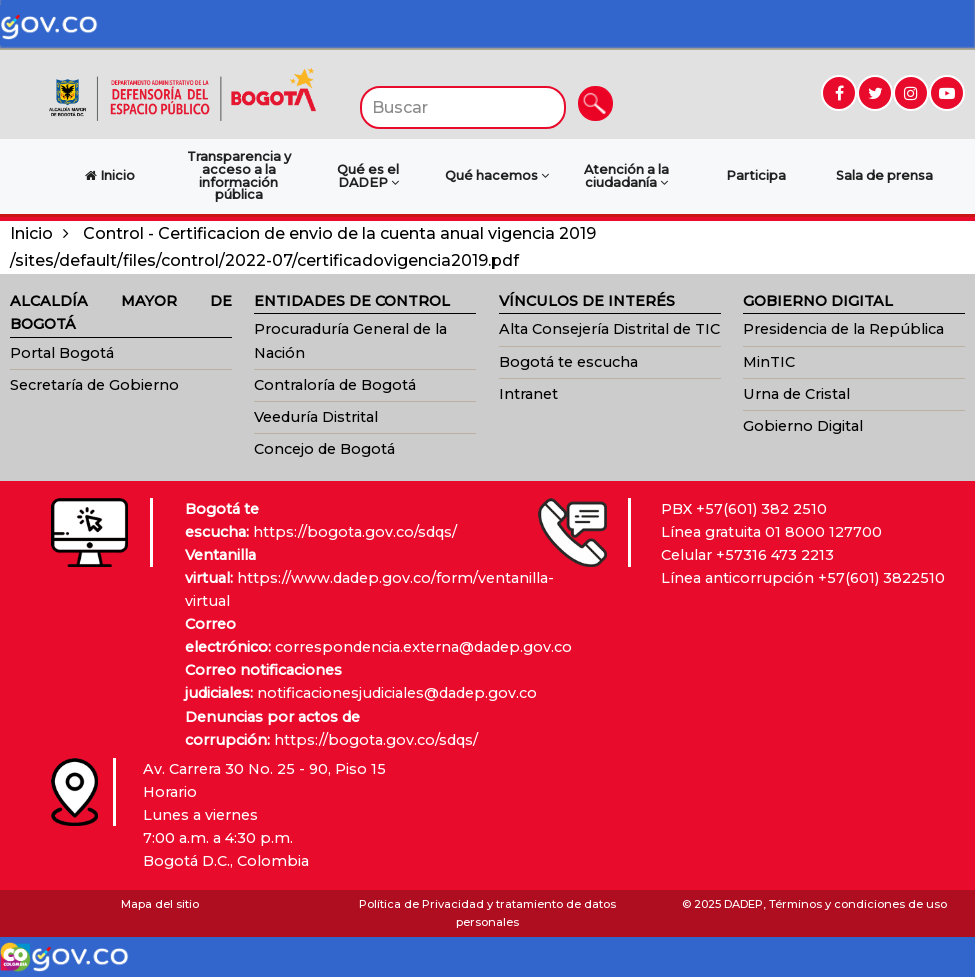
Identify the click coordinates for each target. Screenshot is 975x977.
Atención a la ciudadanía (626, 176)
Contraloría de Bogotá (335, 385)
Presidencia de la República (843, 329)
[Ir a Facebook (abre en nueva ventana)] (839, 93)
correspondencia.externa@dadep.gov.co (423, 647)
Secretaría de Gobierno (94, 385)
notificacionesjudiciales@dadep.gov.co (397, 693)
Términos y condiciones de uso (858, 904)
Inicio (31, 233)
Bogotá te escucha (568, 362)
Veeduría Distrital (316, 417)
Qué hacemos (497, 175)
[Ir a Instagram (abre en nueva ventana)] (911, 93)
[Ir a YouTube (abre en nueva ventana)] (947, 93)
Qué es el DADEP (368, 176)
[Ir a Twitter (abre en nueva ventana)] (875, 93)
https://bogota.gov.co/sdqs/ (355, 532)
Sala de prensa (884, 175)
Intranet (528, 394)
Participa (756, 175)
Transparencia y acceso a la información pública (239, 175)
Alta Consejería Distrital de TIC (609, 329)
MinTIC (769, 362)
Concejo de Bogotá (324, 449)
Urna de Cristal (796, 394)
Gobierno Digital (803, 426)
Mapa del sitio (160, 904)
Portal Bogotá (62, 353)
